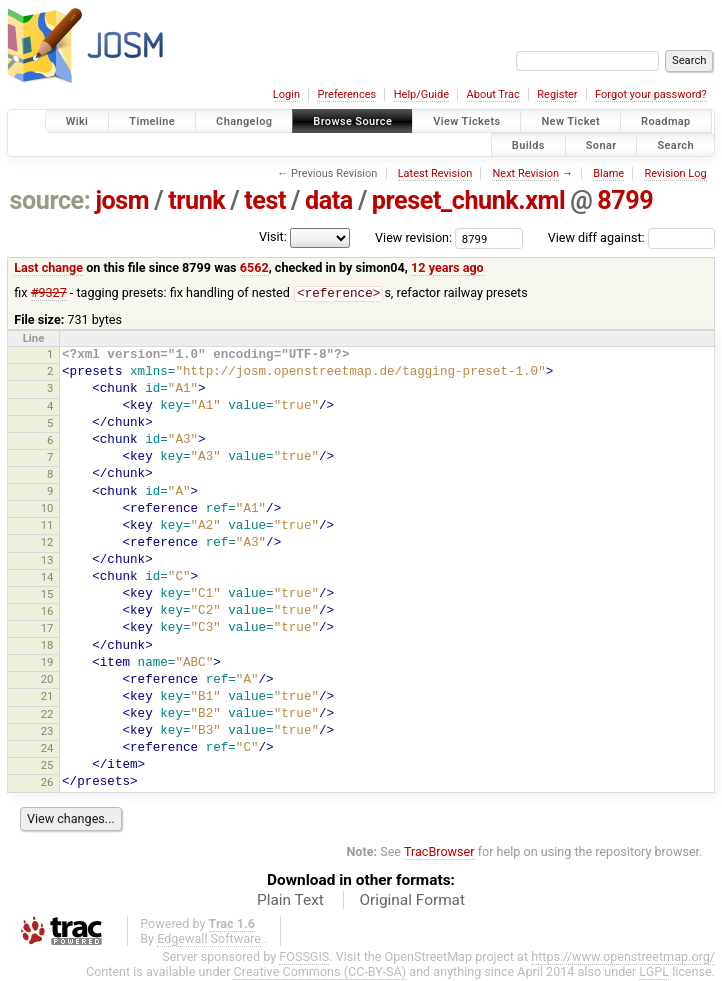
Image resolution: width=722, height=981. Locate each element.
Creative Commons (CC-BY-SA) (320, 972)
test (265, 200)
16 (47, 612)
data (329, 200)
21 (47, 697)
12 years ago (447, 267)
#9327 (49, 293)
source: (50, 200)
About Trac (493, 94)
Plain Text (290, 901)
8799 (625, 200)
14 (47, 578)
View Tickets (466, 121)
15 (47, 595)
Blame (608, 173)
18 (47, 646)
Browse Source (352, 121)
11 (47, 526)
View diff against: (631, 237)
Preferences (346, 94)
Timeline (152, 121)
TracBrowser (439, 852)
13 (47, 561)
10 (47, 509)
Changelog (244, 121)
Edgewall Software (209, 939)
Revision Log (675, 173)
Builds (528, 144)
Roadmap (666, 121)
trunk (196, 200)
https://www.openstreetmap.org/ (623, 957)
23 (47, 732)
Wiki (77, 121)
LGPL (654, 972)
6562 (254, 267)
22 (47, 715)
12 (47, 543)
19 (47, 663)
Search (675, 144)
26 (47, 783)
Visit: (273, 236)
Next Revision (525, 173)
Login (286, 94)
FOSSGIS (304, 957)
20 (47, 680)
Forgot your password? (651, 94)
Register (557, 94)
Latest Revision (435, 173)
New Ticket (570, 121)
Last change (48, 267)
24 (47, 749)
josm (122, 200)
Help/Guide (421, 94)
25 (47, 766)
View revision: (413, 237)
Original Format (412, 901)
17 (47, 629)
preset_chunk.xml (468, 200)
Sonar (601, 144)
